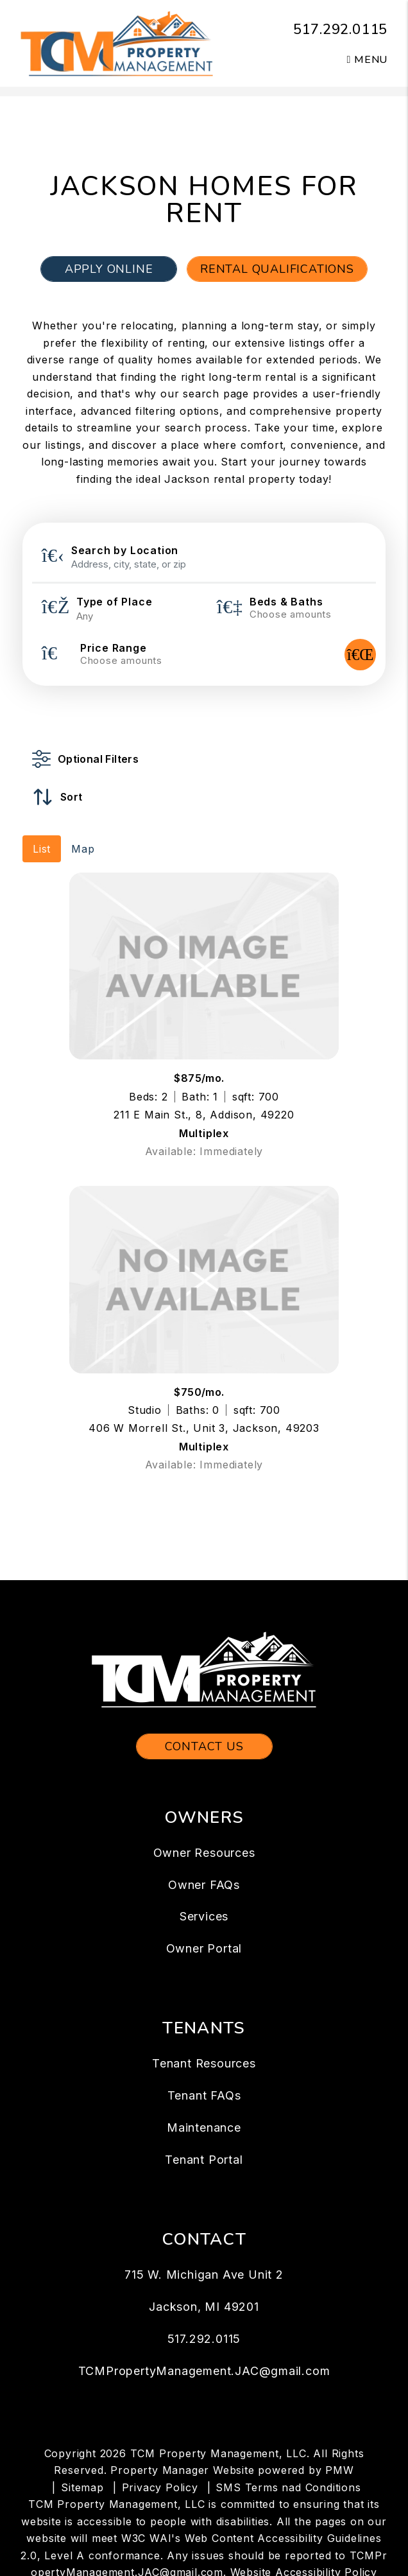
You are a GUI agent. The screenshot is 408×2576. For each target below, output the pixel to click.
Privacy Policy (160, 2487)
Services (204, 1916)
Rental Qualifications (277, 269)
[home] (117, 42)
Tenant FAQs (204, 2095)
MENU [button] (367, 60)
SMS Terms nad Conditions (288, 2487)
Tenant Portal (203, 2159)
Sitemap (82, 2487)
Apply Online (109, 269)
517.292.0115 (340, 29)
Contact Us (204, 1746)
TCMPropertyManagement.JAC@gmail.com (204, 2371)
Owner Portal (204, 1948)
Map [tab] (82, 848)
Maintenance (204, 2127)
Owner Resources (204, 1852)
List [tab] (42, 848)
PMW (339, 2470)
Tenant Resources (204, 2063)
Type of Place (114, 601)
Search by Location (124, 550)
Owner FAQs (204, 1885)
